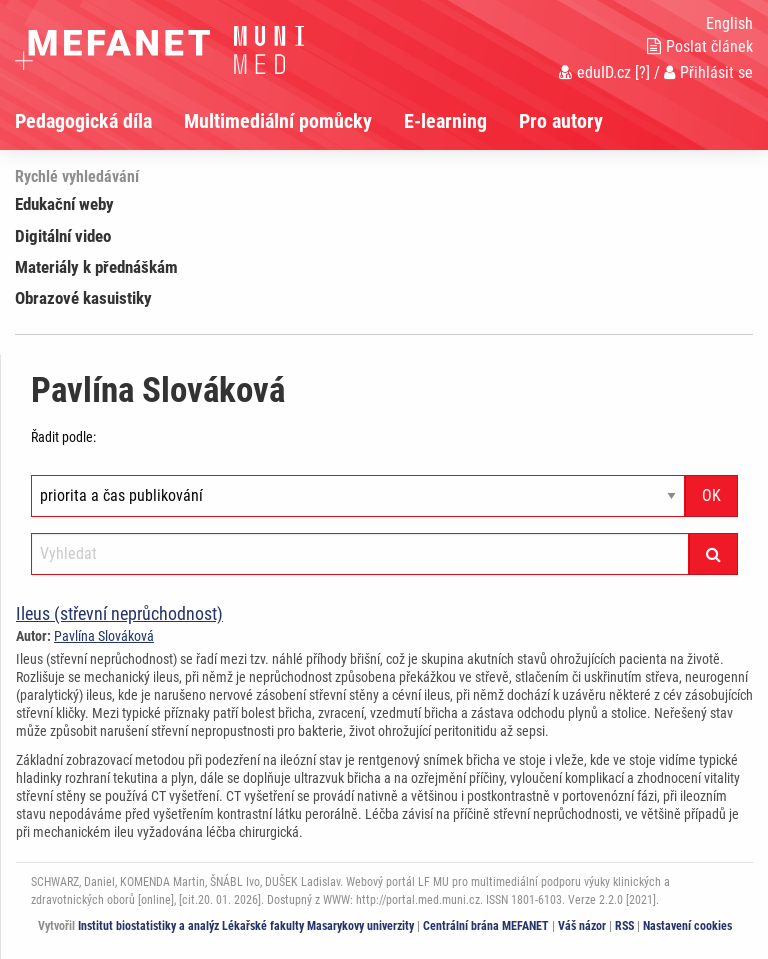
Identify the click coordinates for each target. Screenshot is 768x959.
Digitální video (63, 236)
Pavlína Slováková (104, 636)
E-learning (445, 121)
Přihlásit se (708, 72)
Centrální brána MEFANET (486, 926)
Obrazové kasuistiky (83, 298)
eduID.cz (595, 72)
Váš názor (582, 926)
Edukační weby (64, 204)
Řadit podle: (63, 437)
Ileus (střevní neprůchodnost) (119, 613)
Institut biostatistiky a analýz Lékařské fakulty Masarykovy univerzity (246, 926)
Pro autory (561, 121)
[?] (642, 72)
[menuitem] (99, 121)
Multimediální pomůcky (278, 121)
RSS (624, 926)
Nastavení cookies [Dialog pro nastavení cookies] (687, 926)
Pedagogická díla (83, 121)
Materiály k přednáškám (96, 267)
